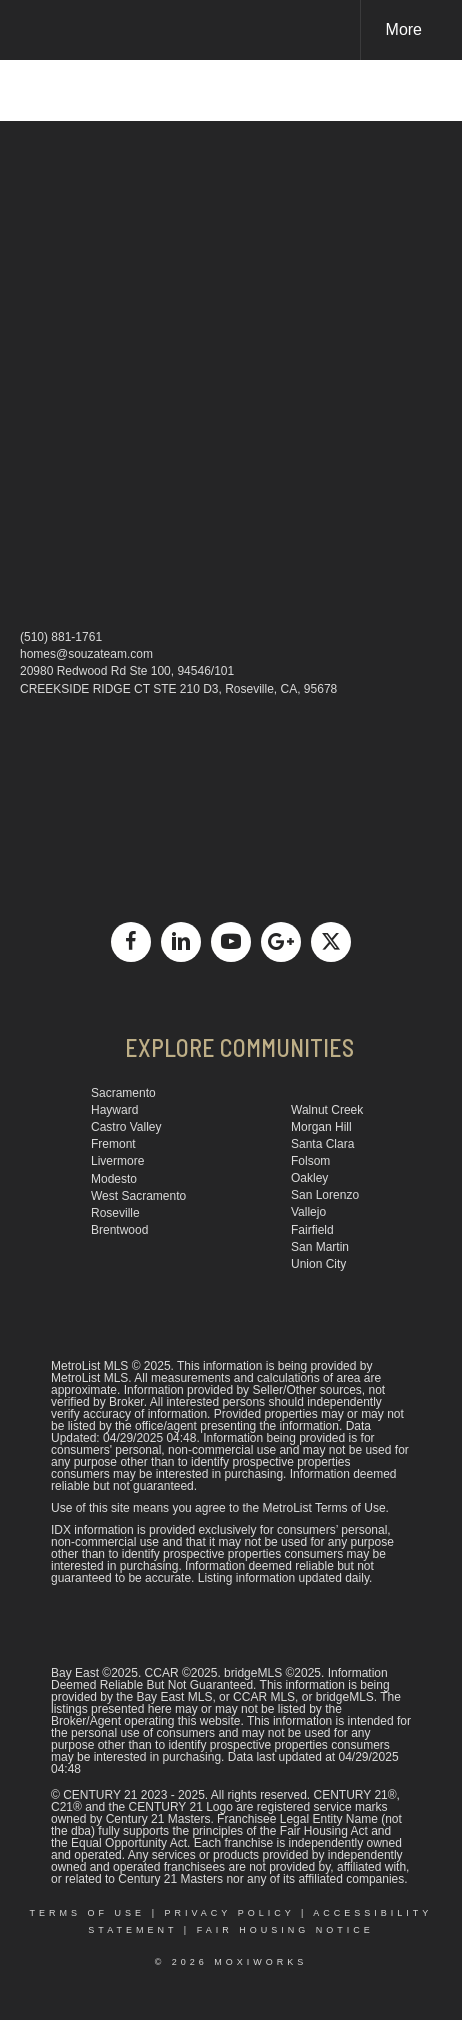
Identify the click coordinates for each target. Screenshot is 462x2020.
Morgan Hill (321, 1127)
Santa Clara (322, 1144)
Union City (318, 1264)
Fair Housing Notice (285, 1930)
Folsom (310, 1161)
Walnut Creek (327, 1110)
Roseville (115, 1213)
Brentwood (119, 1230)
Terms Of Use (88, 1913)
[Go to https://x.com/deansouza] (331, 942)
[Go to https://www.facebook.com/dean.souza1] (131, 942)
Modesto (114, 1179)
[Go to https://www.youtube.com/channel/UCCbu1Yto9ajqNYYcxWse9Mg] (231, 942)
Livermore (117, 1161)
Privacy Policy (229, 1913)
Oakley (309, 1178)
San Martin (320, 1247)
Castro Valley (126, 1127)
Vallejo (308, 1212)
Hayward (114, 1110)
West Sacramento (138, 1196)
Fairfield (312, 1230)
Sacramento (123, 1093)
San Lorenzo (325, 1195)
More (404, 29)
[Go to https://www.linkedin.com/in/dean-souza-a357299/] (181, 942)
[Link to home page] (33, 30)
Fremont (113, 1144)
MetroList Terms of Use (323, 1508)
